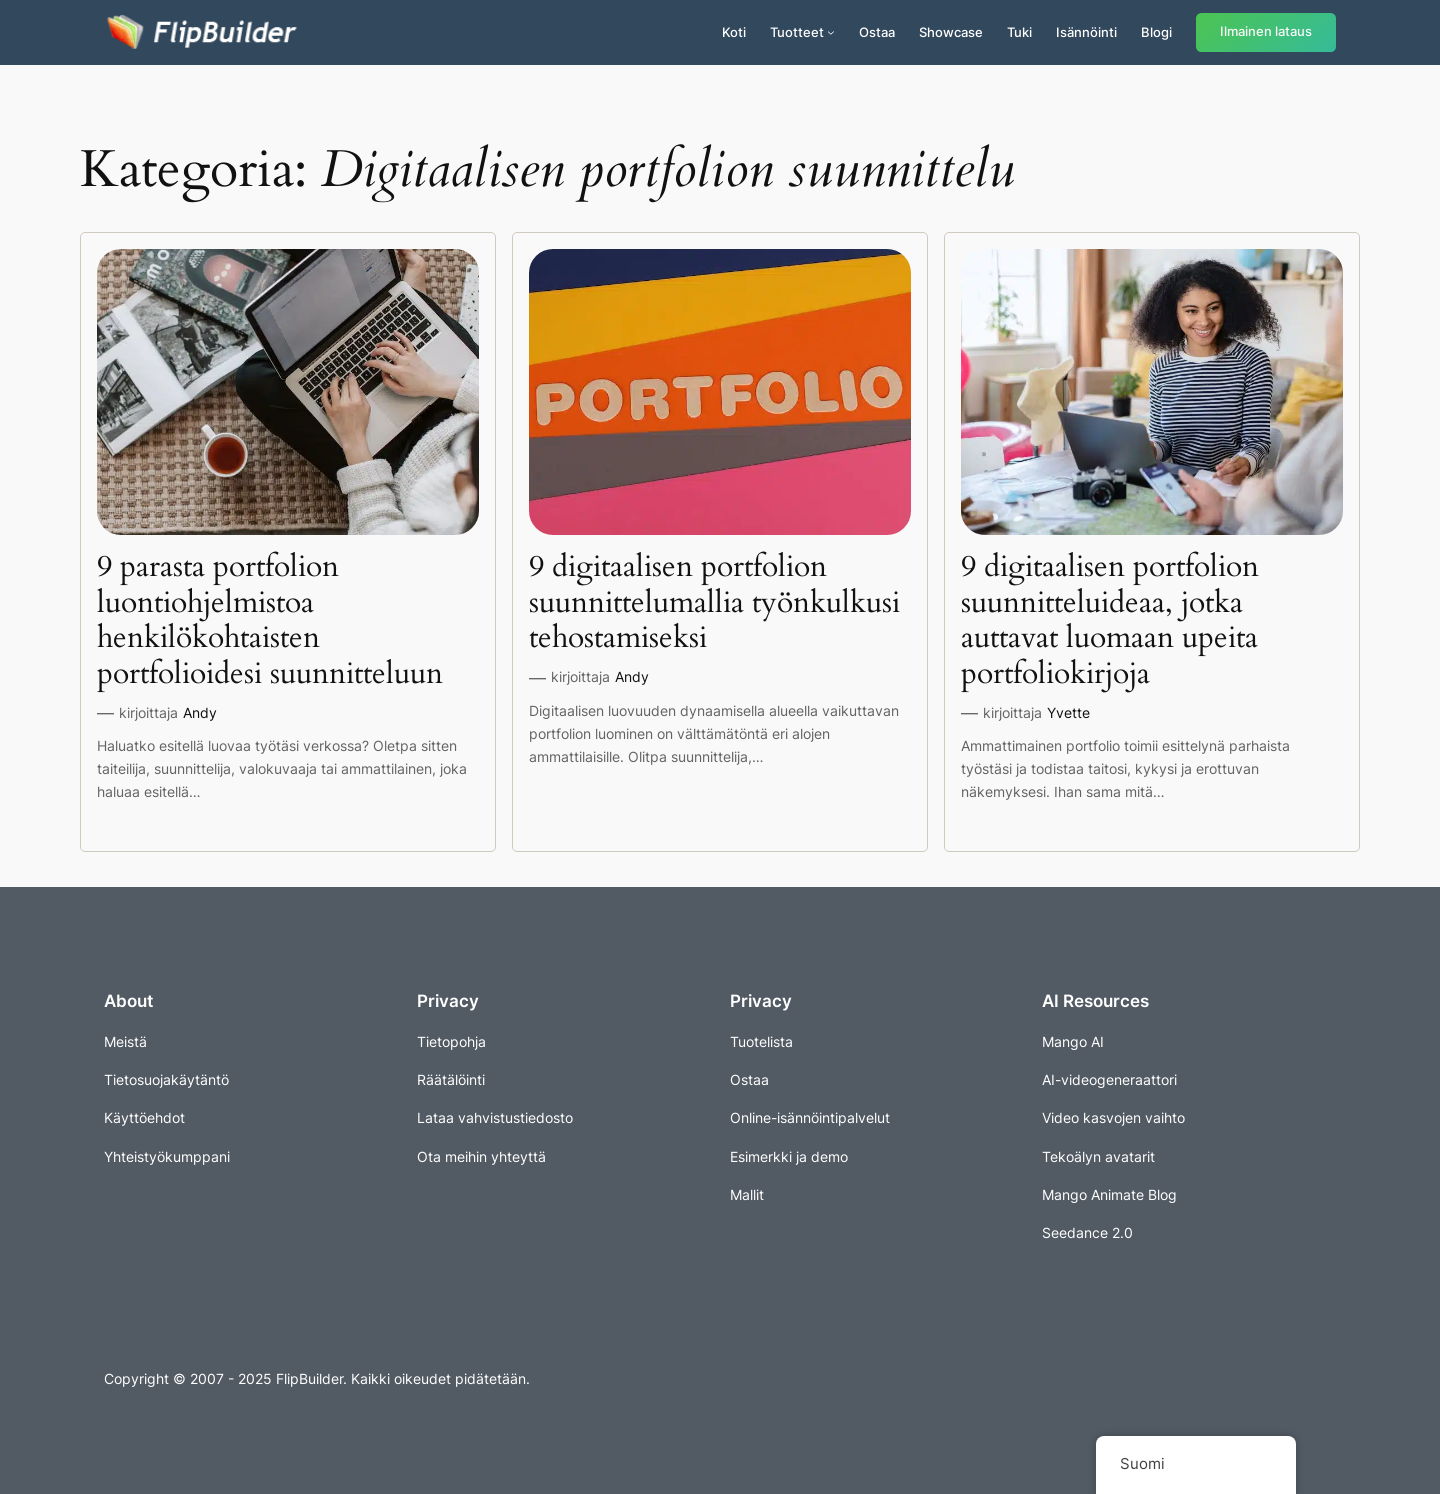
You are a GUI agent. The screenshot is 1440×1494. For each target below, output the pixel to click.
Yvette (1068, 712)
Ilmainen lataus (1266, 31)
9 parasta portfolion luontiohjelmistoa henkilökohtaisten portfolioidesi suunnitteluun (270, 621)
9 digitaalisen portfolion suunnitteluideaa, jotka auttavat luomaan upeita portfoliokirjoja (1110, 621)
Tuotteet (797, 32)
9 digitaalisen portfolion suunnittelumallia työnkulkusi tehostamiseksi (714, 603)
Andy (200, 712)
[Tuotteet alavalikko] (831, 32)
